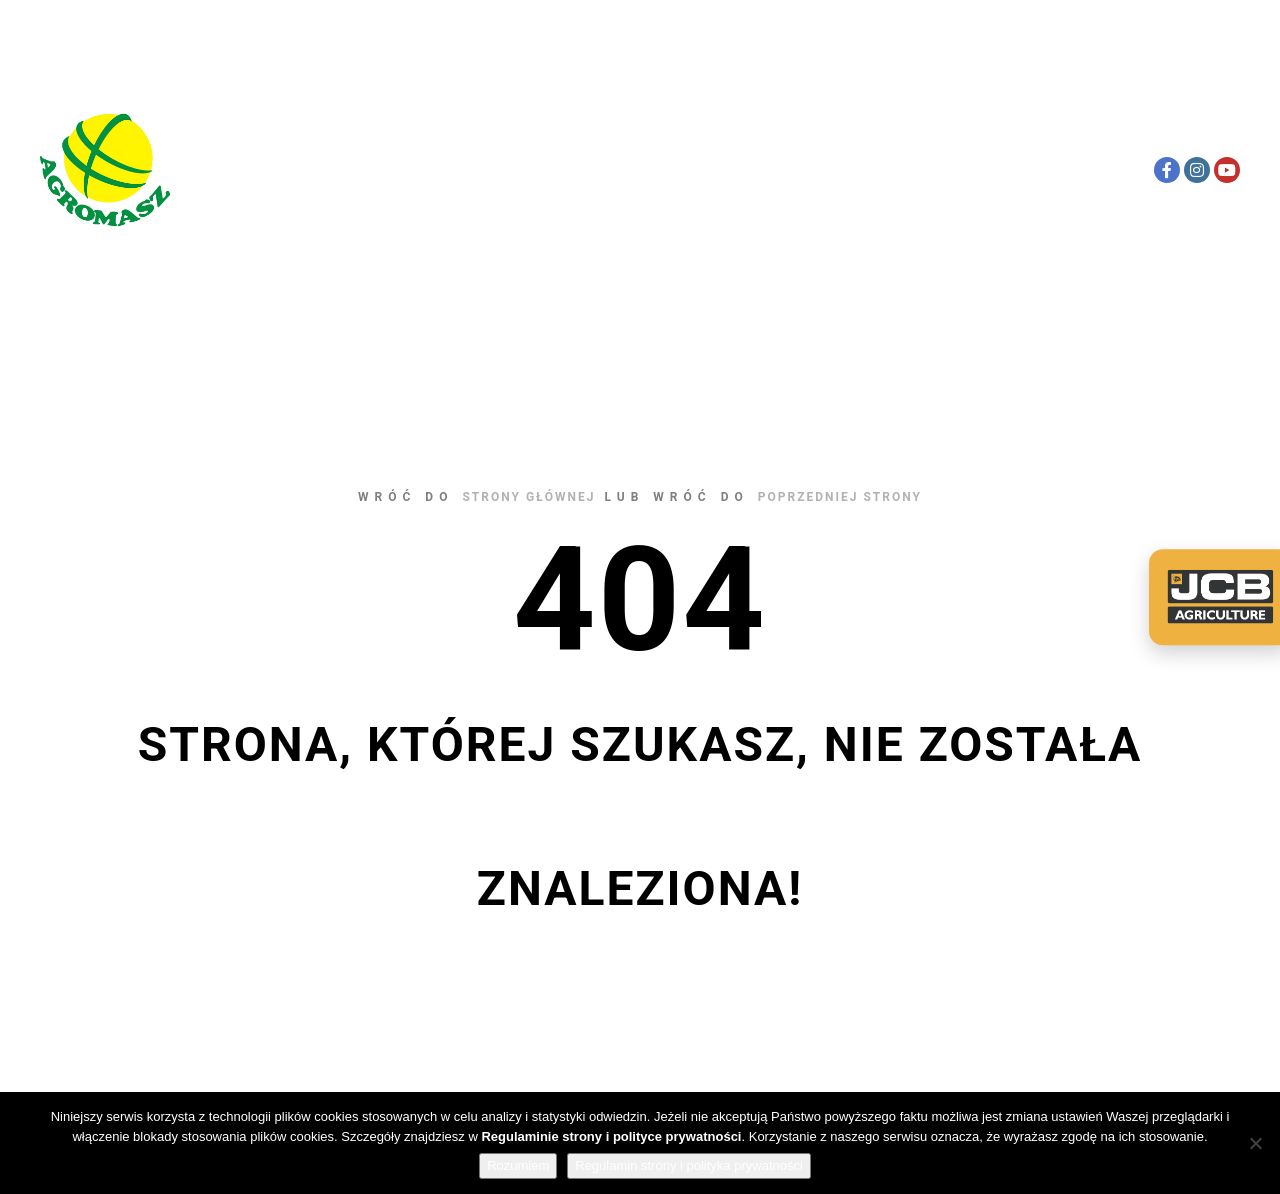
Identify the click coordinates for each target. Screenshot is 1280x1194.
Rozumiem (518, 1165)
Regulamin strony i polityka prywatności (689, 1165)
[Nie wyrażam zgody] (1255, 1143)
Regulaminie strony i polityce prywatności (611, 1136)
